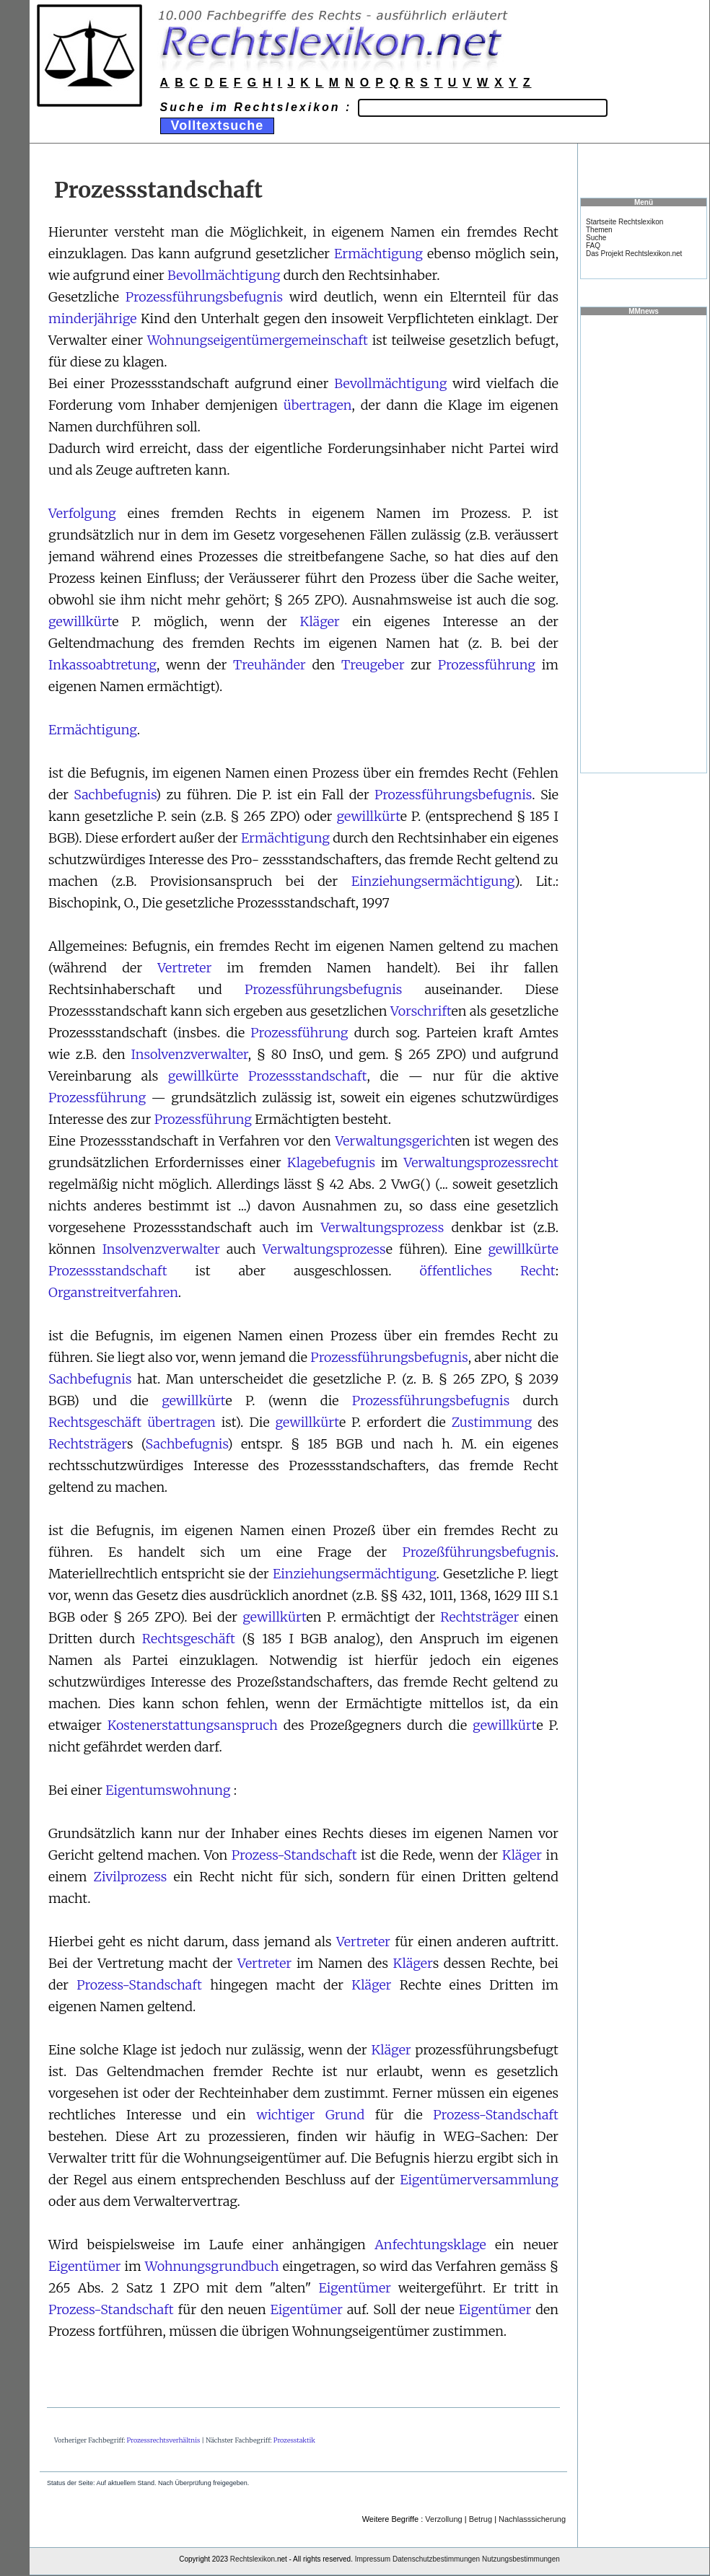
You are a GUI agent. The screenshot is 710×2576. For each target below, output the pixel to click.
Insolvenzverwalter (189, 1054)
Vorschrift (421, 1011)
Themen (599, 230)
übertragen (318, 405)
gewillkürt (80, 621)
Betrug (480, 2519)
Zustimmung (492, 1422)
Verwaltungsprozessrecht (480, 1162)
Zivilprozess (130, 1876)
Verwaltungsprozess (382, 1227)
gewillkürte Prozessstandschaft (267, 1076)
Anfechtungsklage (430, 2244)
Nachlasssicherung (532, 2519)
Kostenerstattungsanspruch (193, 1725)
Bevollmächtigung (223, 275)
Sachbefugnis (114, 794)
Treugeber (373, 664)
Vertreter (184, 967)
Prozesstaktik (294, 2440)
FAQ (593, 246)
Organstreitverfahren (113, 1292)
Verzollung (443, 2519)
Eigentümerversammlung (479, 2179)
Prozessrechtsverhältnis (164, 2440)
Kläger (319, 621)
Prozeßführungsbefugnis (478, 1552)
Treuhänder (269, 664)
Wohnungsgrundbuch (212, 2266)
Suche (596, 238)
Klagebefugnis (331, 1162)
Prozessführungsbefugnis (204, 297)
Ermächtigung (378, 253)
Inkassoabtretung (102, 664)
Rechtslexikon (252, 2559)
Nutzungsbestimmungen (521, 2559)
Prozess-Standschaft (294, 1855)
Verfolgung (82, 513)
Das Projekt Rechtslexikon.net (634, 254)
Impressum (372, 2559)
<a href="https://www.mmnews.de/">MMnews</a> (643, 543)
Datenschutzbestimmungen (436, 2559)
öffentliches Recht (488, 1270)
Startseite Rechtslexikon (624, 222)
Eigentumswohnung (167, 1790)
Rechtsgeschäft (94, 1422)
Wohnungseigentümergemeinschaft (257, 340)
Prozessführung (486, 664)
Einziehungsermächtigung (432, 881)
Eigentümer (84, 2266)
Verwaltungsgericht (395, 1141)
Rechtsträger (87, 1444)
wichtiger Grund (310, 2114)
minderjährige (92, 318)
